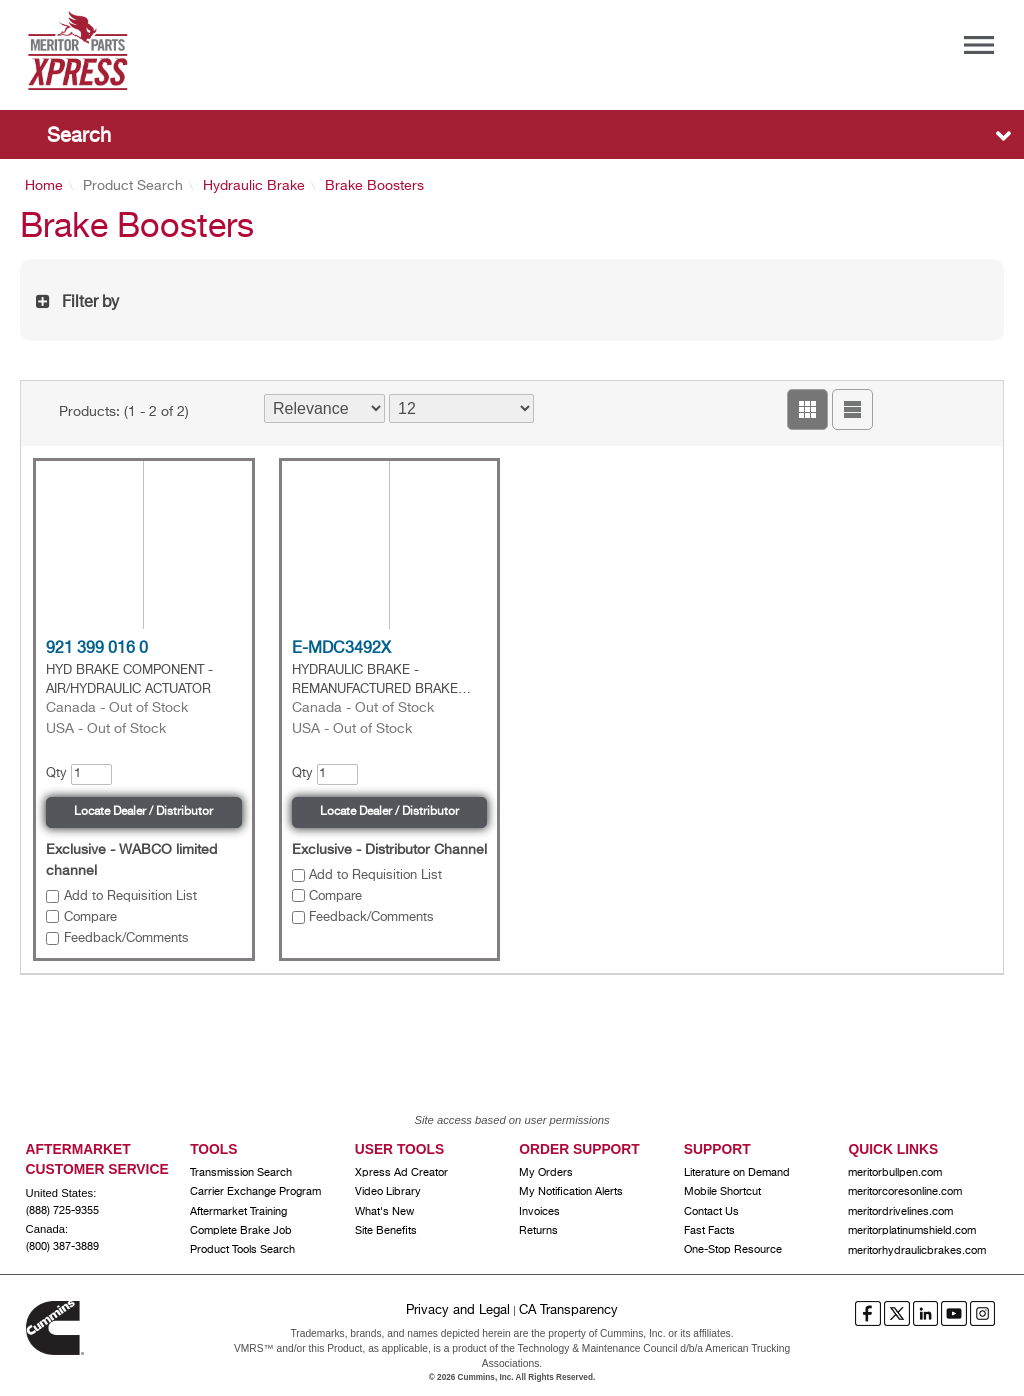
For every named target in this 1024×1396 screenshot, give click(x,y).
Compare (90, 917)
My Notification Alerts (571, 1192)
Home (44, 186)
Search (79, 136)
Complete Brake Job (241, 1231)
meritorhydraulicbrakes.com (917, 1251)
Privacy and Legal (458, 1310)
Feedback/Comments (126, 938)
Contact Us (711, 1212)
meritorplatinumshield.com (912, 1231)
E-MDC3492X (341, 649)
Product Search (133, 186)
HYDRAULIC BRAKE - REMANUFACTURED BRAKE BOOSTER (375, 681)
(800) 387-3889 (62, 1247)
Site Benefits (386, 1231)
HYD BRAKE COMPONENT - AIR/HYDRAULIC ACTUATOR (129, 680)
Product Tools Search (242, 1250)
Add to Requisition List (130, 896)
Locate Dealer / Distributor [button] (143, 812)
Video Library (388, 1192)
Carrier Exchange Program (255, 1192)
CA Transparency (568, 1310)
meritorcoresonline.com (905, 1192)
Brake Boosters (374, 186)
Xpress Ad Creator (401, 1173)
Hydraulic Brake (254, 186)
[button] (807, 409)
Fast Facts (709, 1231)
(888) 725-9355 (62, 1211)
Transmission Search (241, 1173)
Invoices (539, 1212)
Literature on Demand (737, 1173)
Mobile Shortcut (722, 1192)
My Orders (546, 1173)
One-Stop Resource (733, 1250)
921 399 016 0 (97, 649)
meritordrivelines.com (900, 1212)
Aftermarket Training (238, 1212)
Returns (538, 1231)
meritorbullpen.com (895, 1173)
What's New (384, 1212)
